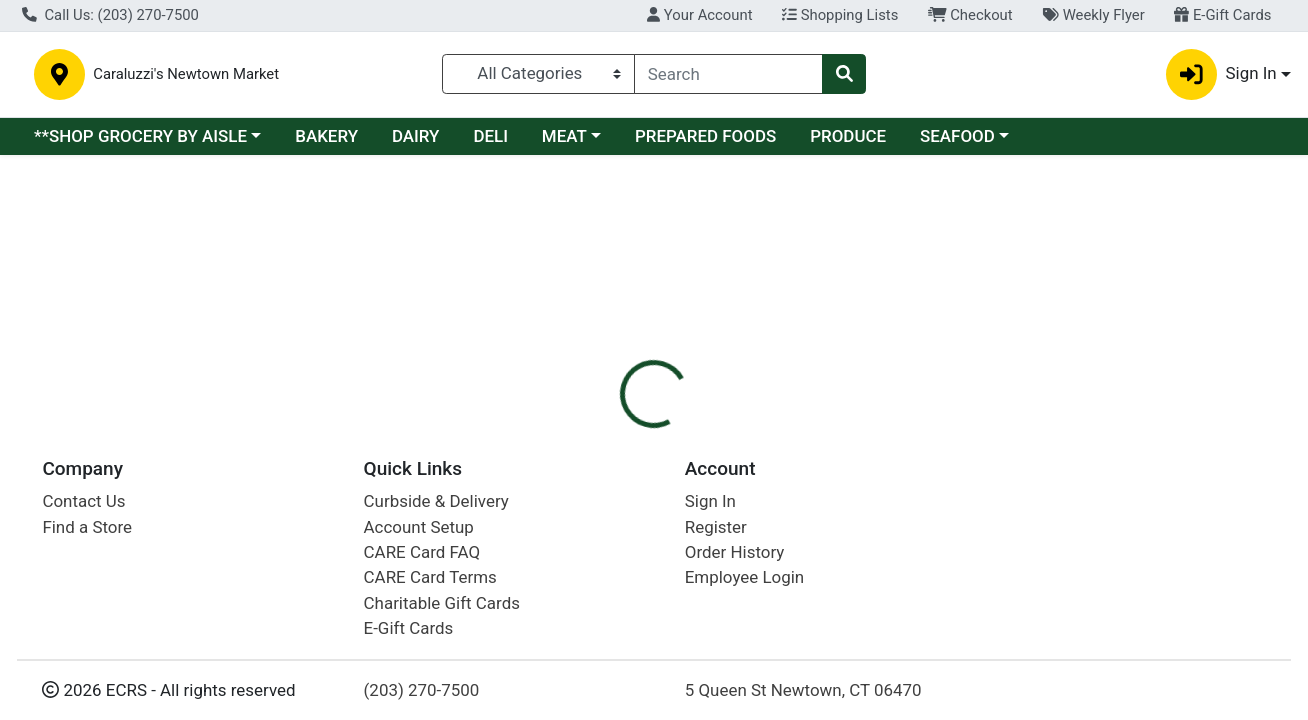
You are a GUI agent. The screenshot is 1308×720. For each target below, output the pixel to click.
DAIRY (416, 136)
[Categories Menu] (538, 74)
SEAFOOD (957, 136)
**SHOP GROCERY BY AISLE (140, 136)
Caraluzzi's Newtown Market (364, 74)
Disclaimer (695, 360)
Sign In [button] (1221, 74)
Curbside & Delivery (436, 707)
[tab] (601, 360)
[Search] (728, 74)
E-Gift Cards (1222, 15)
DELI (490, 136)
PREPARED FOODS (705, 136)
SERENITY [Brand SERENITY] (792, 462)
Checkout (970, 15)
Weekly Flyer (1093, 15)
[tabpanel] (926, 470)
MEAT (564, 136)
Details (601, 360)
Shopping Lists (840, 15)
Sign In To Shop (1109, 285)
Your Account (699, 15)
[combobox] (728, 74)
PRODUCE (848, 136)
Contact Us (83, 707)
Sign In (710, 707)
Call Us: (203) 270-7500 (110, 15)
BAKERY (326, 136)
